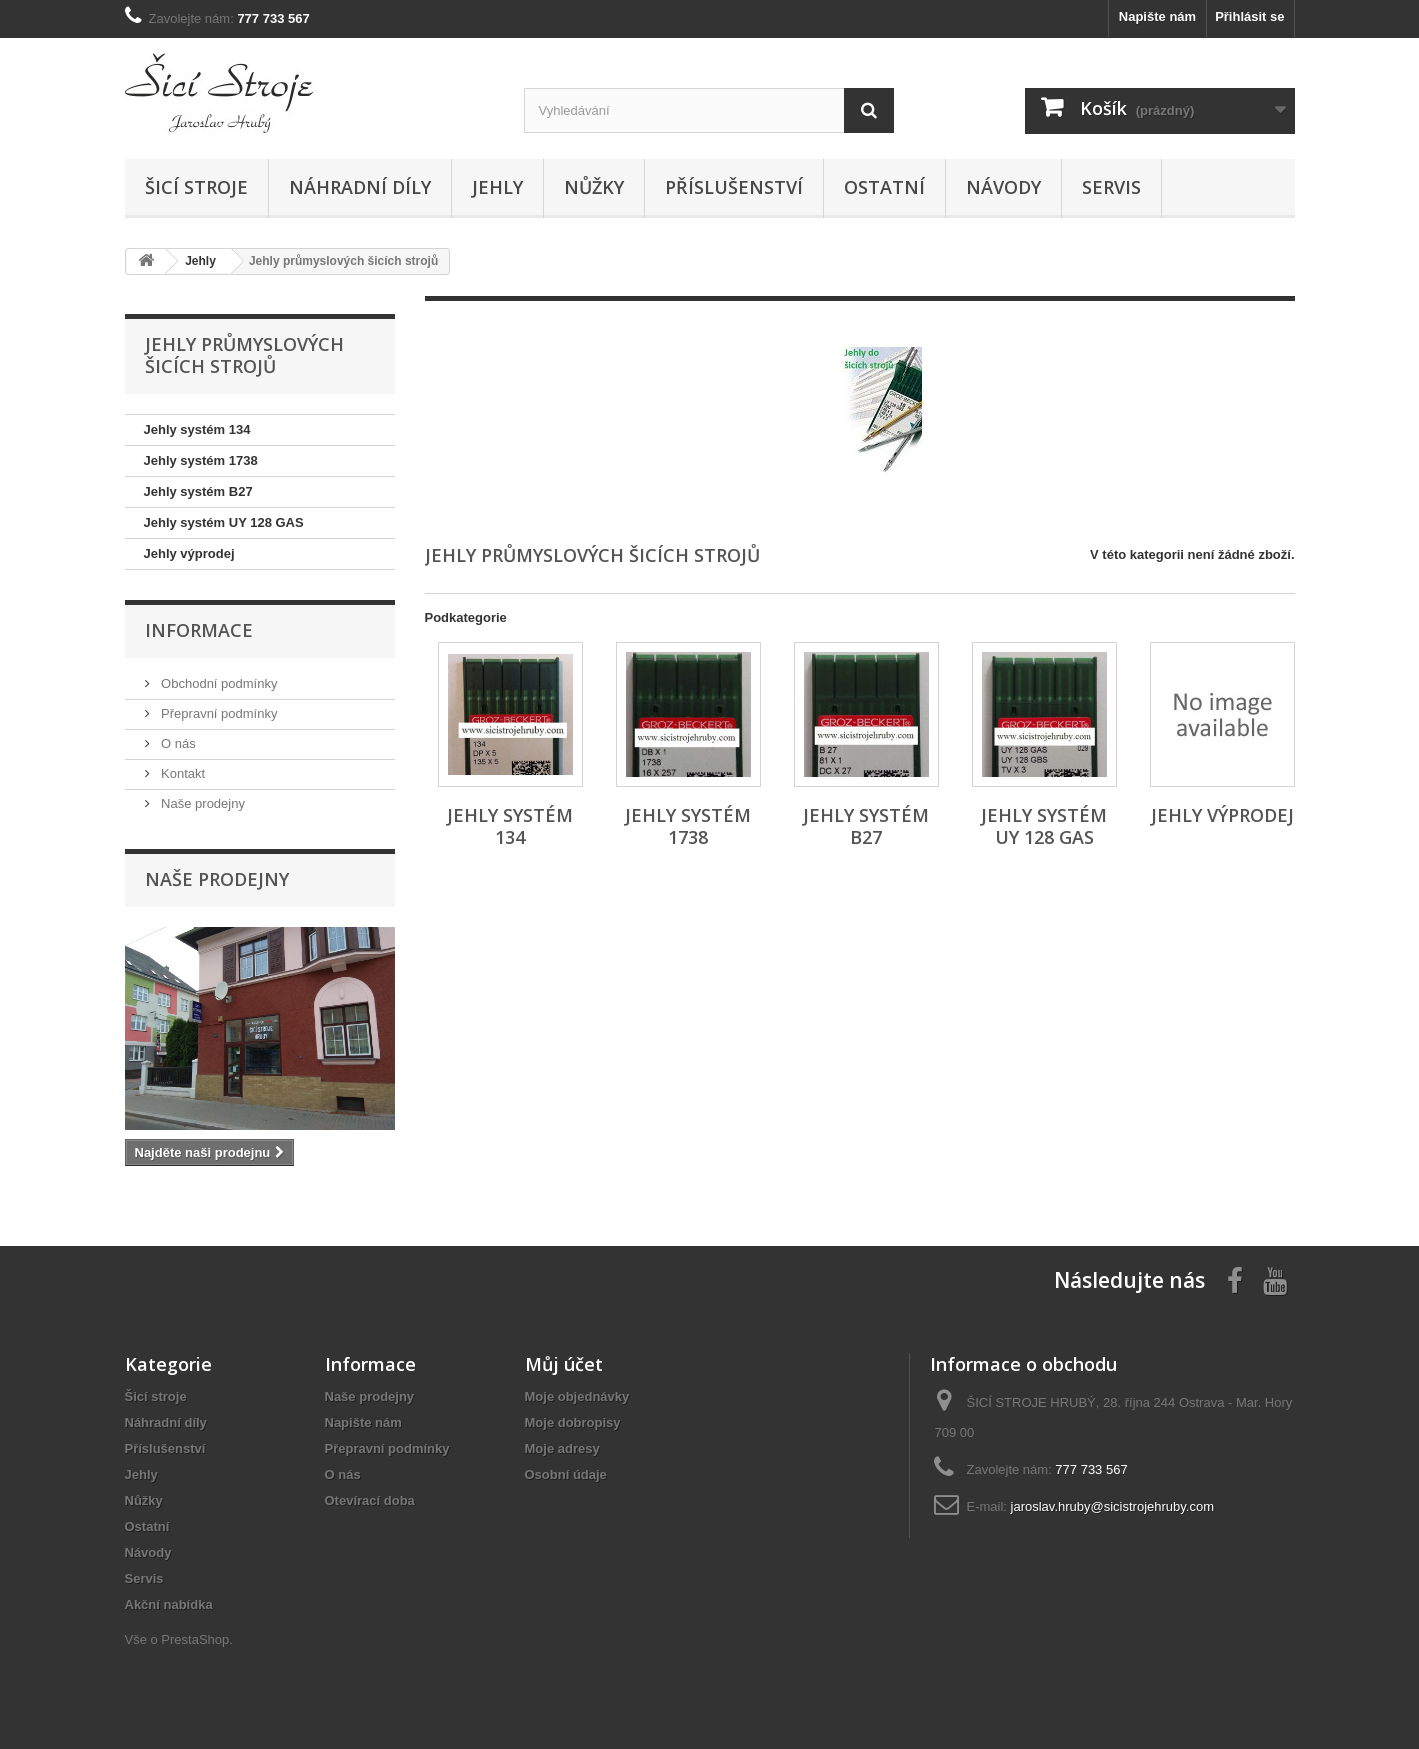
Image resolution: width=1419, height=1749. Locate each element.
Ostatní (884, 187)
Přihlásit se (1249, 16)
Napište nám (1157, 16)
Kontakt (182, 773)
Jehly (497, 187)
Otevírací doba (370, 1500)
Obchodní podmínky (218, 683)
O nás (177, 743)
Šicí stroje (196, 187)
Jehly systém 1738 (201, 460)
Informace (199, 630)
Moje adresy (562, 1448)
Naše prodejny (201, 803)
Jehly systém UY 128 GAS (224, 522)
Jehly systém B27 (198, 491)
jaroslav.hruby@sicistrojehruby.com (1112, 1506)
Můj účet (564, 1364)
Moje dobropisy (573, 1422)
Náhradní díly (360, 187)
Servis (1111, 187)
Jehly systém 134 (197, 429)
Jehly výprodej (189, 553)
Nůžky (594, 187)
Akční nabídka (169, 1604)
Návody (1003, 187)
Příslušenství (734, 187)
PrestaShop (195, 1639)
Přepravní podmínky (218, 713)
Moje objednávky (577, 1396)
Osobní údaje (566, 1474)
